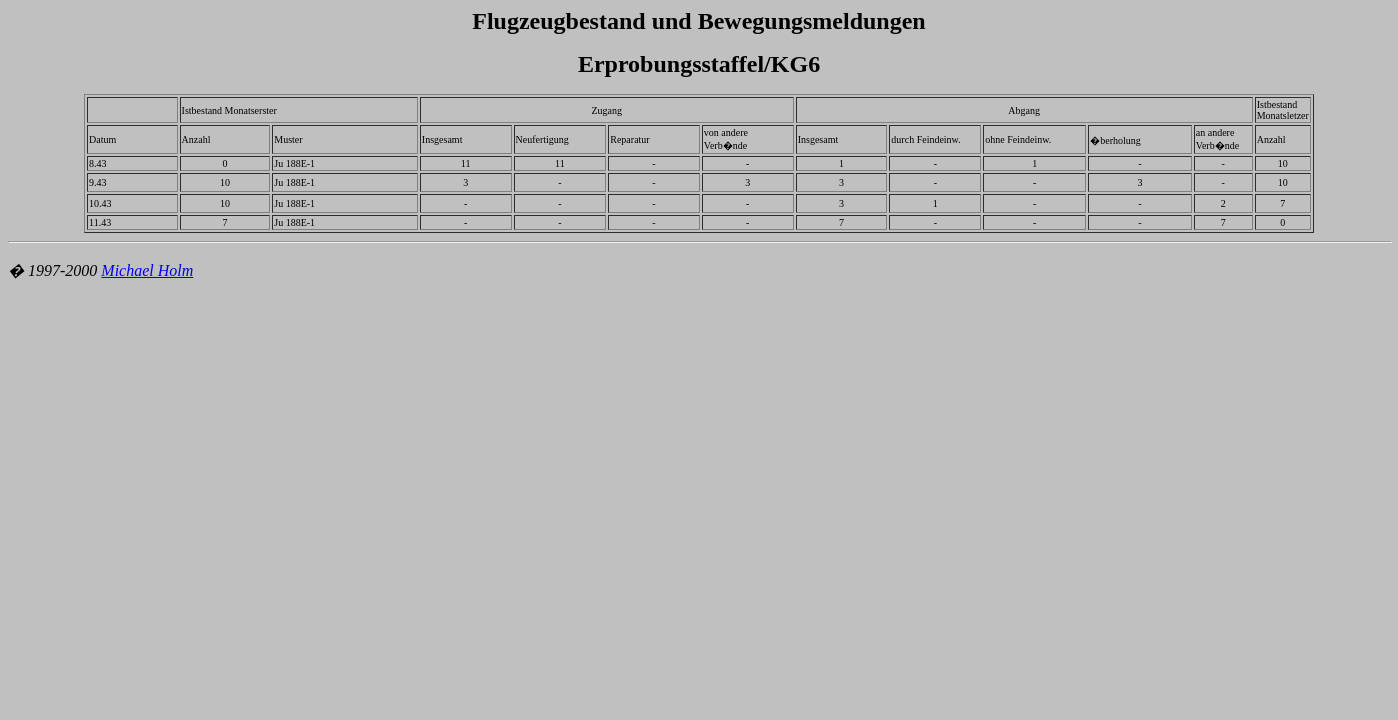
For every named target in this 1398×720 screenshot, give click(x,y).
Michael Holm (147, 270)
